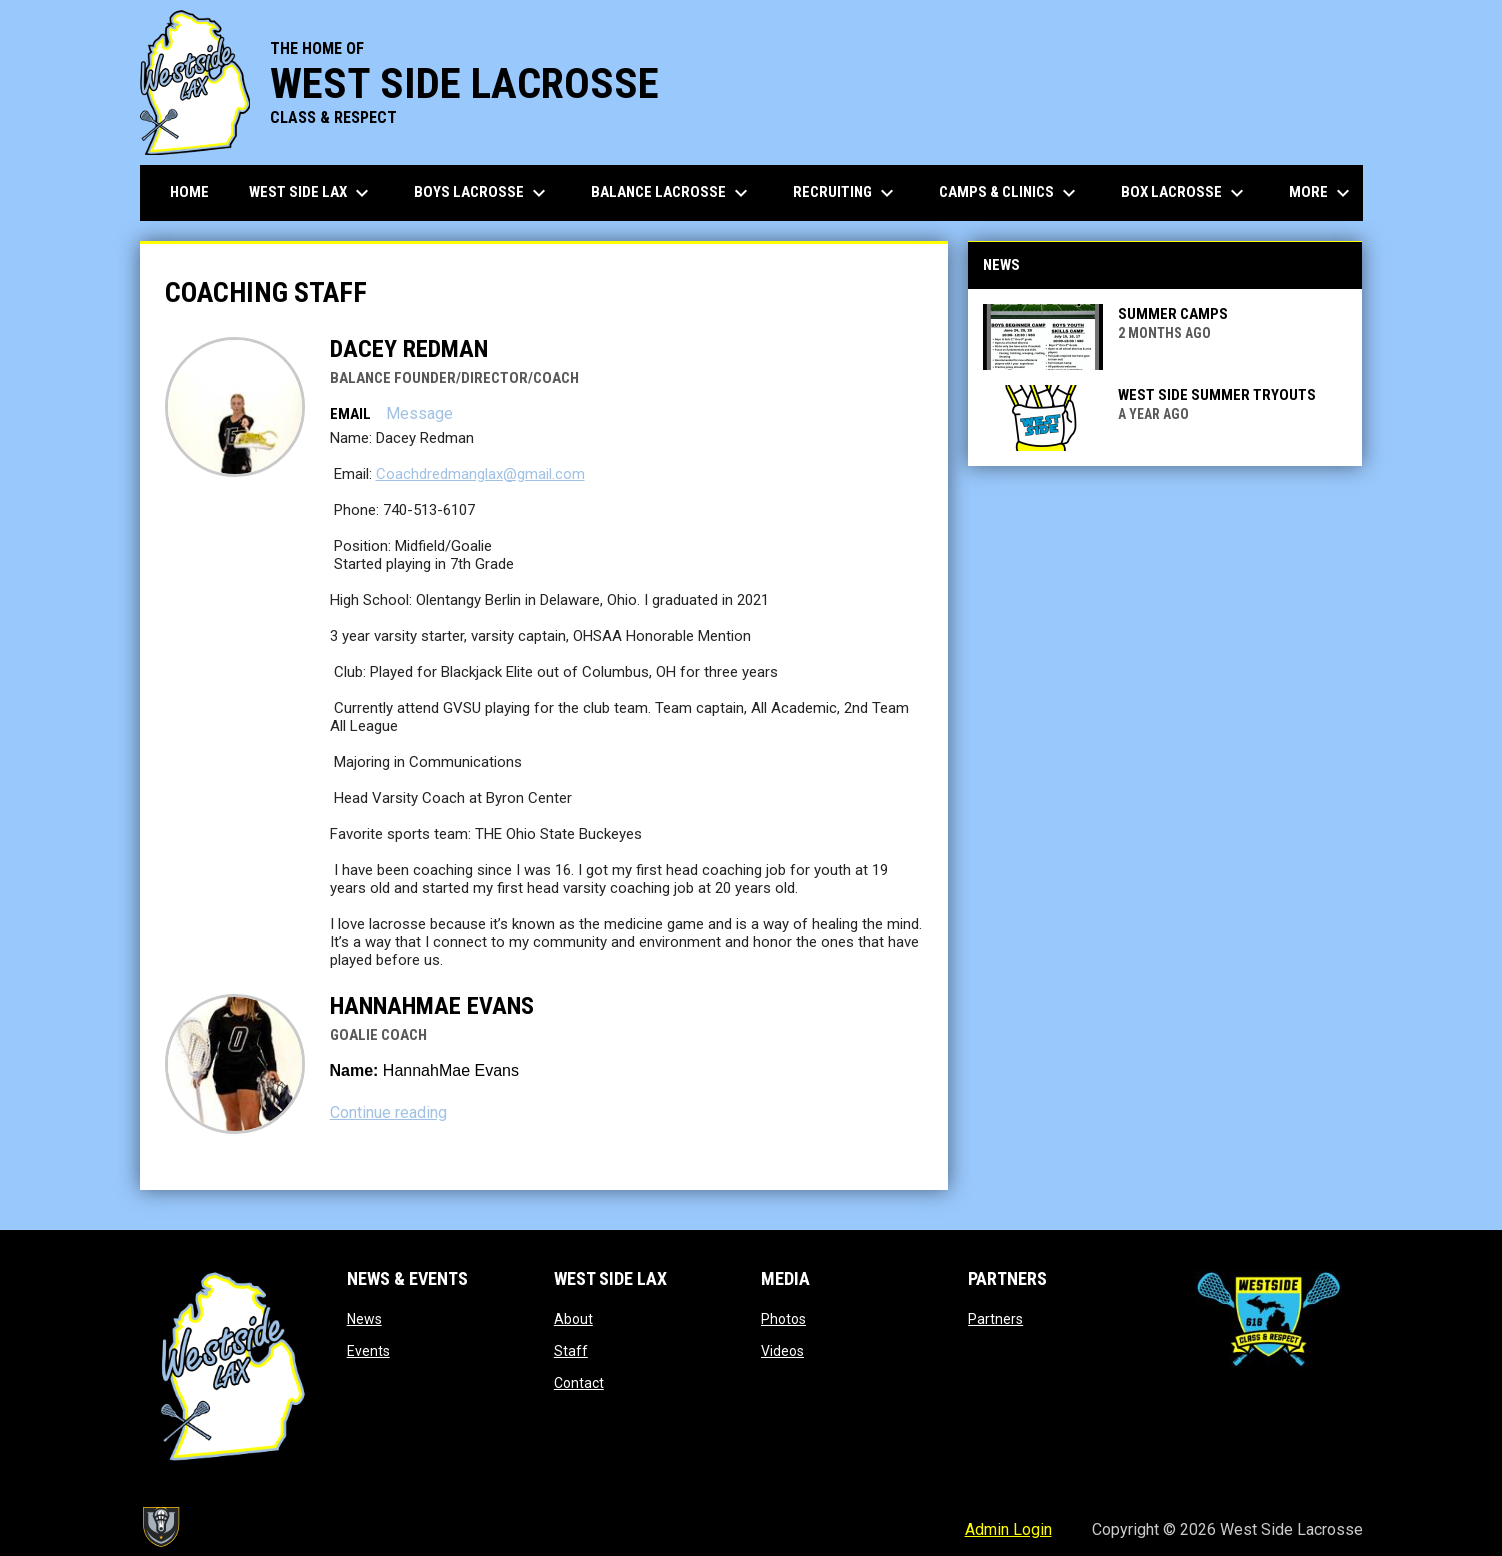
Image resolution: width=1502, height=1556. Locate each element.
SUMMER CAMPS (1173, 314)
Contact (579, 1383)
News (364, 1319)
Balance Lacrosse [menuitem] (672, 193)
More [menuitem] (1322, 193)
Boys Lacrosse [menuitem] (482, 193)
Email (350, 414)
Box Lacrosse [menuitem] (1185, 193)
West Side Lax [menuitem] (311, 193)
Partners (995, 1319)
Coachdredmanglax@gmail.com (480, 474)
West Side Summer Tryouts (1217, 395)
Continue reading (388, 1112)
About (573, 1319)
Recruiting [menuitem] (846, 193)
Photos (783, 1319)
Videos (782, 1351)
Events (368, 1351)
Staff (571, 1351)
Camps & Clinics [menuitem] (1010, 193)
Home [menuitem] (189, 192)
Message (419, 413)
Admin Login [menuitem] (1008, 1529)
